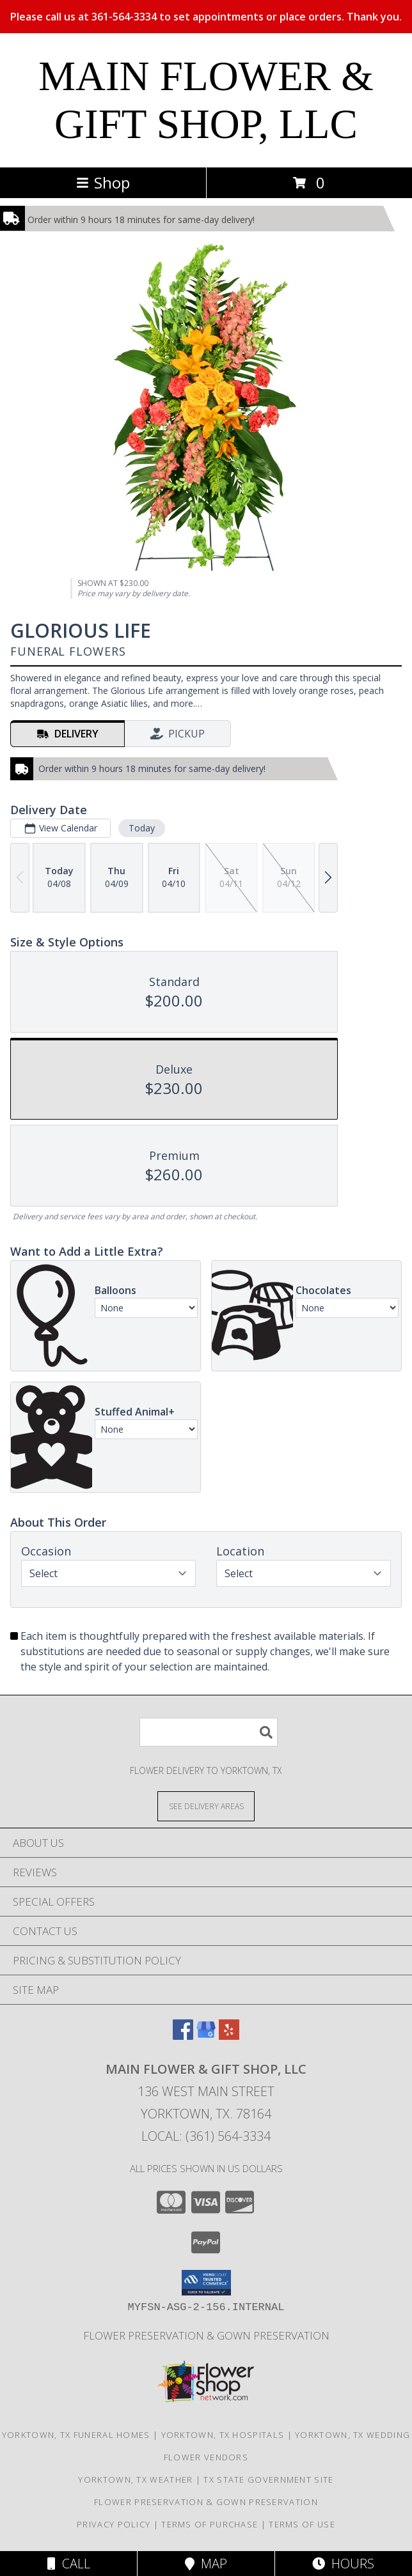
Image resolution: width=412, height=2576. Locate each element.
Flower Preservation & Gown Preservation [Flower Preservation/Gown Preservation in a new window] (206, 2335)
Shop (103, 182)
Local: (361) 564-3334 (206, 2136)
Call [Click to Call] (68, 2563)
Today (142, 828)
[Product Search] (208, 1732)
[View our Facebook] (183, 2035)
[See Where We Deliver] (206, 1806)
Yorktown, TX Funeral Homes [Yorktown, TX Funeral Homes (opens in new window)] (76, 2435)
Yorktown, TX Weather (135, 2479)
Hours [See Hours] (343, 2563)
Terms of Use (302, 2524)
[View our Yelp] (229, 2035)
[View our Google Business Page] (206, 2035)
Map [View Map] (206, 2563)
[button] (206, 2282)
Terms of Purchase (209, 2524)
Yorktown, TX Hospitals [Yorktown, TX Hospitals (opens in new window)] (223, 2435)
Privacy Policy (113, 2524)
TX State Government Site (268, 2479)
